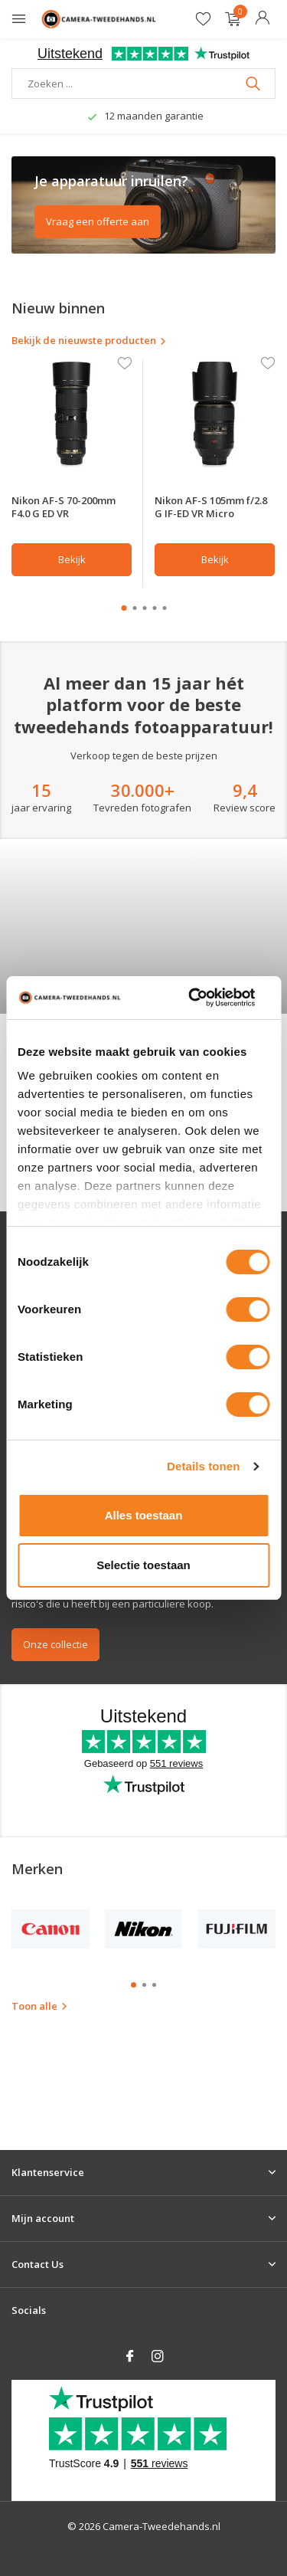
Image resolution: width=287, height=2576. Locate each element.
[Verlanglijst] (203, 19)
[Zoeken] (143, 83)
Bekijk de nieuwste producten (89, 340)
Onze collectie (55, 1757)
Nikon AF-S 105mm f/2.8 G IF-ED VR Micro (211, 506)
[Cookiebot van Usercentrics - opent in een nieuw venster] (192, 998)
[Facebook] (130, 2356)
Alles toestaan (144, 1515)
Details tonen (203, 1466)
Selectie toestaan (143, 1564)
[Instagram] (158, 2356)
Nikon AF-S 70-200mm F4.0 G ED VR (63, 506)
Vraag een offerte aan (97, 221)
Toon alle (39, 2119)
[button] (123, 608)
